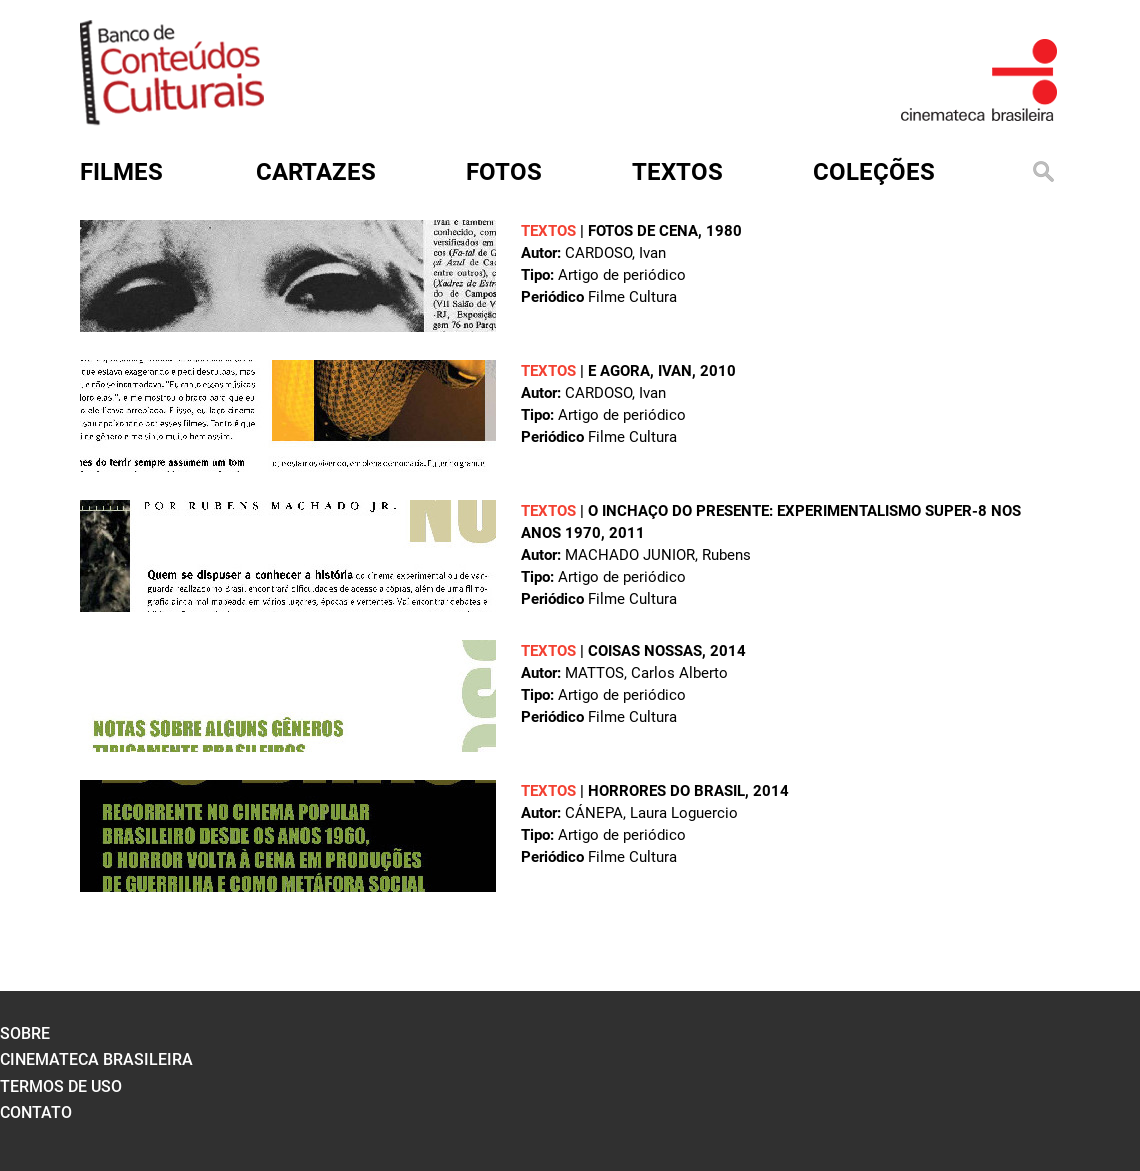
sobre (25, 1033)
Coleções (874, 172)
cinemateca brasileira (96, 1059)
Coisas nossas (645, 651)
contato (36, 1112)
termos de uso (61, 1086)
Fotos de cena (643, 231)
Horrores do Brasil (666, 791)
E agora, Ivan (640, 371)
